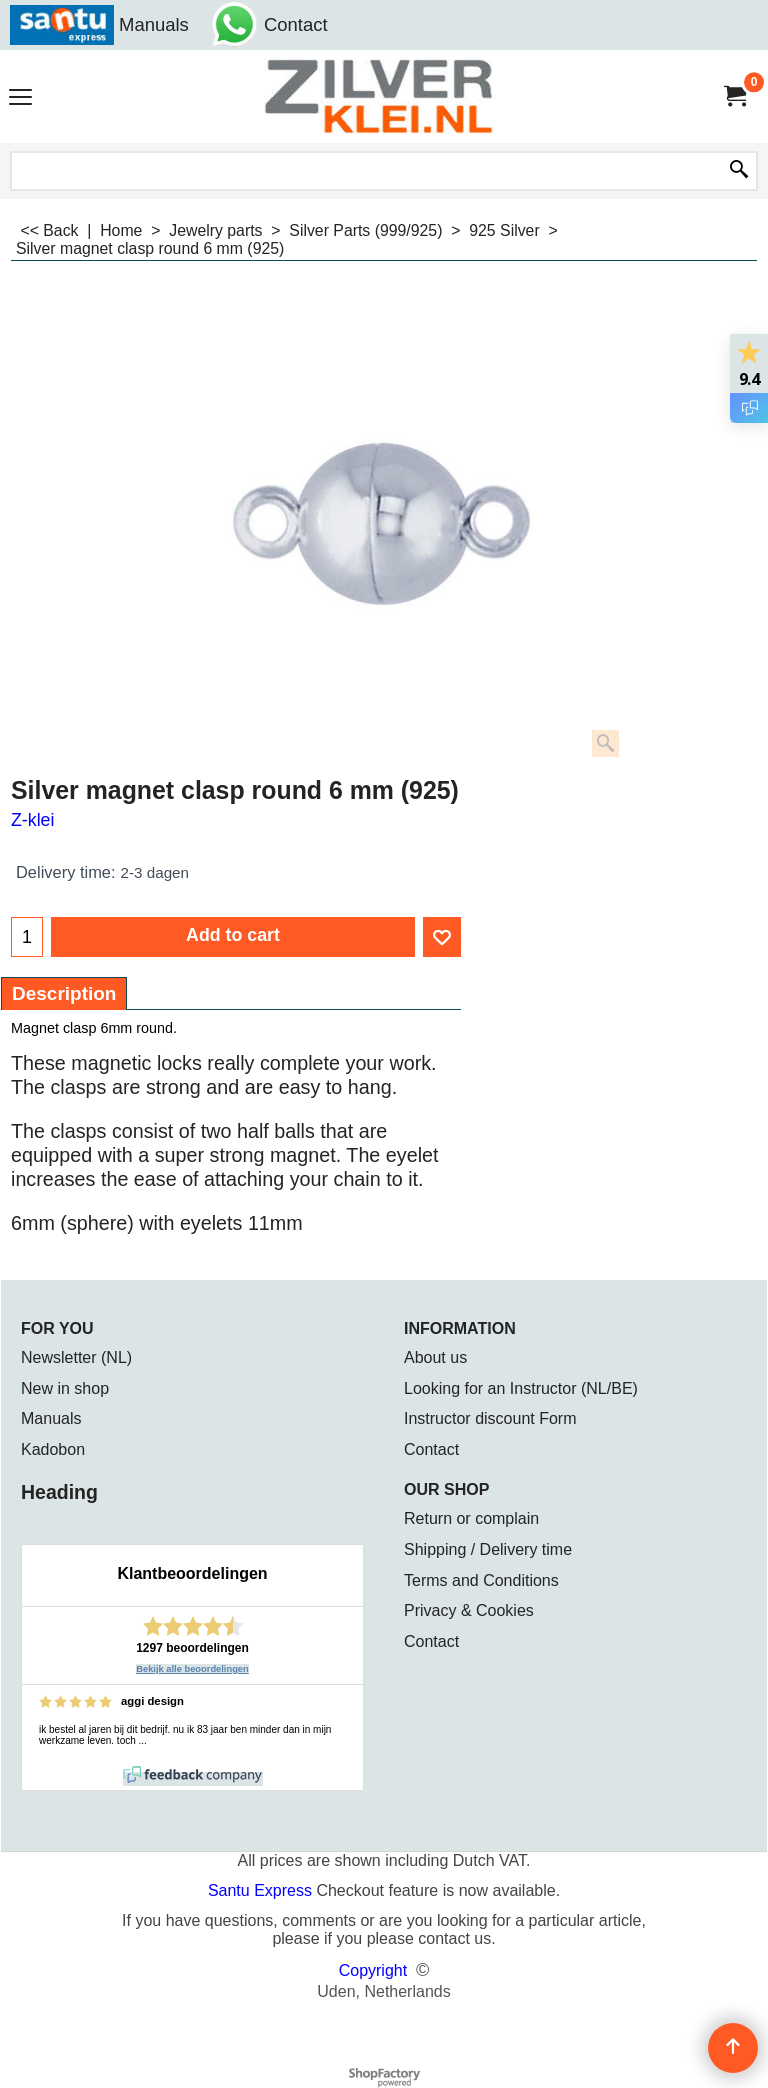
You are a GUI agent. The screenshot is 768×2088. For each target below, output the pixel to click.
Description (64, 993)
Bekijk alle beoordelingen (192, 1669)
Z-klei (32, 820)
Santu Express (262, 1890)
